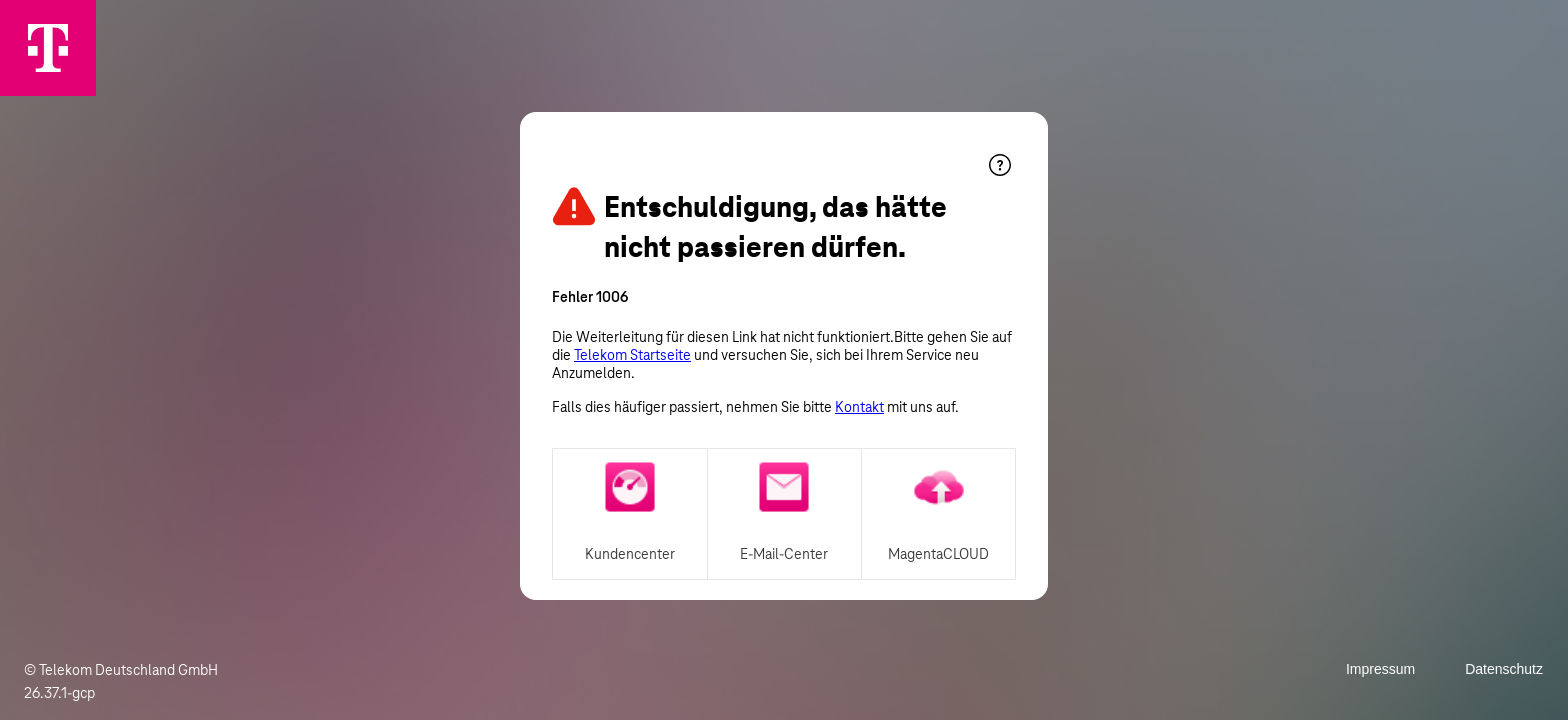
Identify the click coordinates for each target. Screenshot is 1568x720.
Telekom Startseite (632, 355)
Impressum (1380, 669)
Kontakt (859, 407)
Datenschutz (1504, 669)
